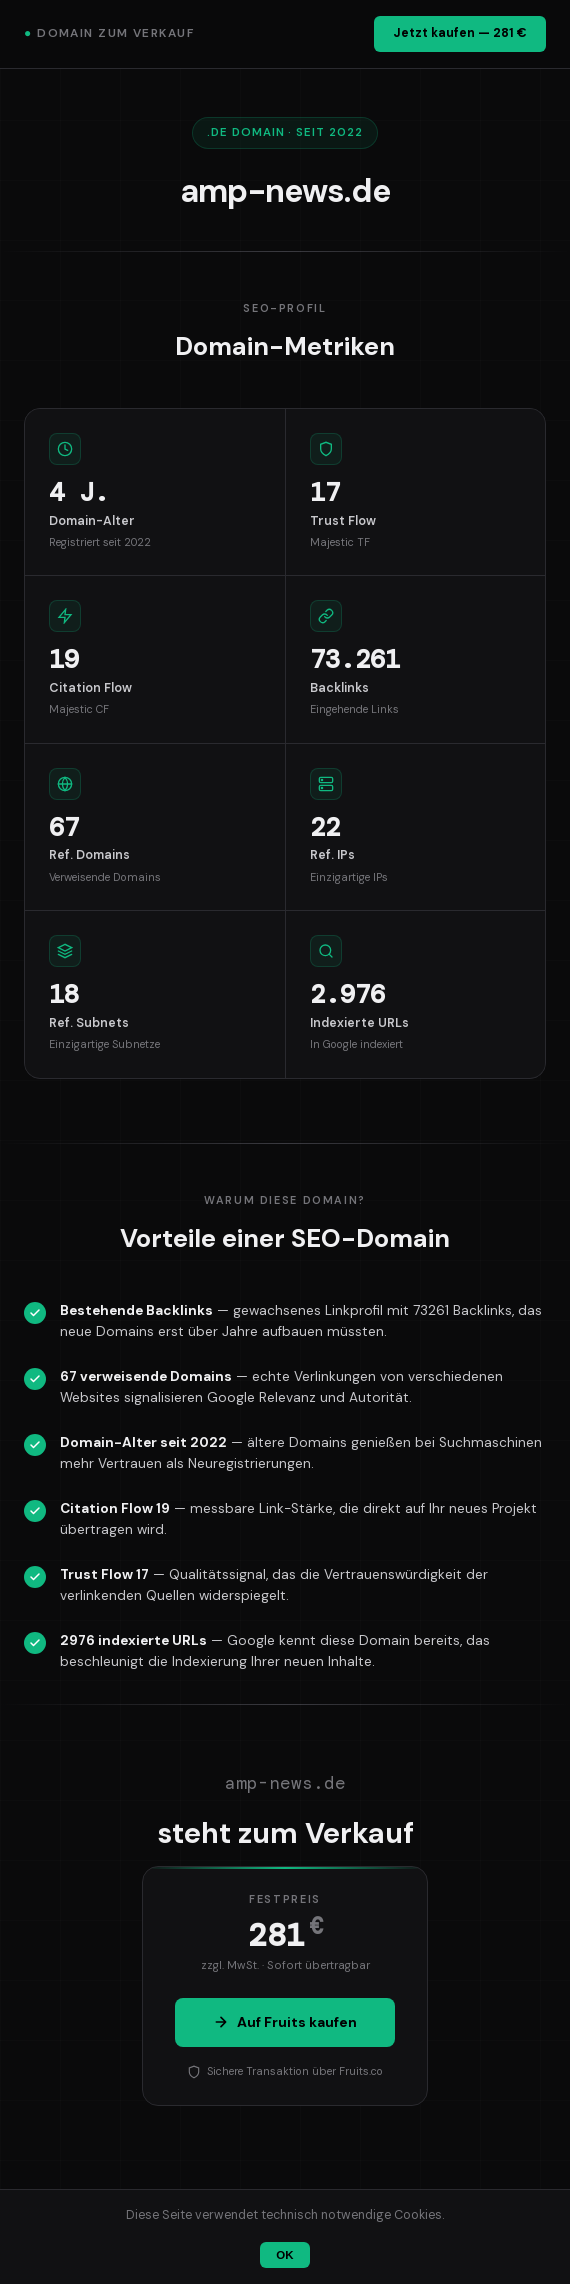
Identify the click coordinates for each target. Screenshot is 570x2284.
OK (284, 2255)
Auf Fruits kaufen (285, 2022)
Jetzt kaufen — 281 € (460, 33)
